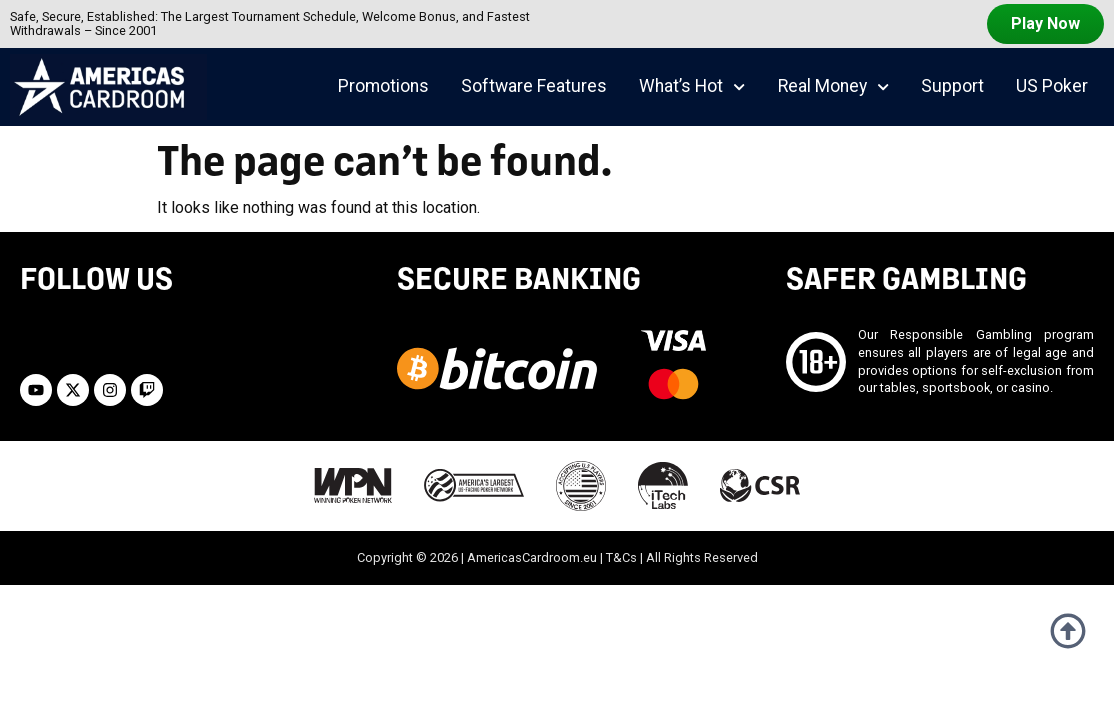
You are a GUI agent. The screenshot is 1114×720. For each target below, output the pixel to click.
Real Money (833, 87)
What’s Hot (692, 87)
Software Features (534, 86)
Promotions (383, 86)
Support (952, 86)
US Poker (1052, 86)
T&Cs (621, 557)
